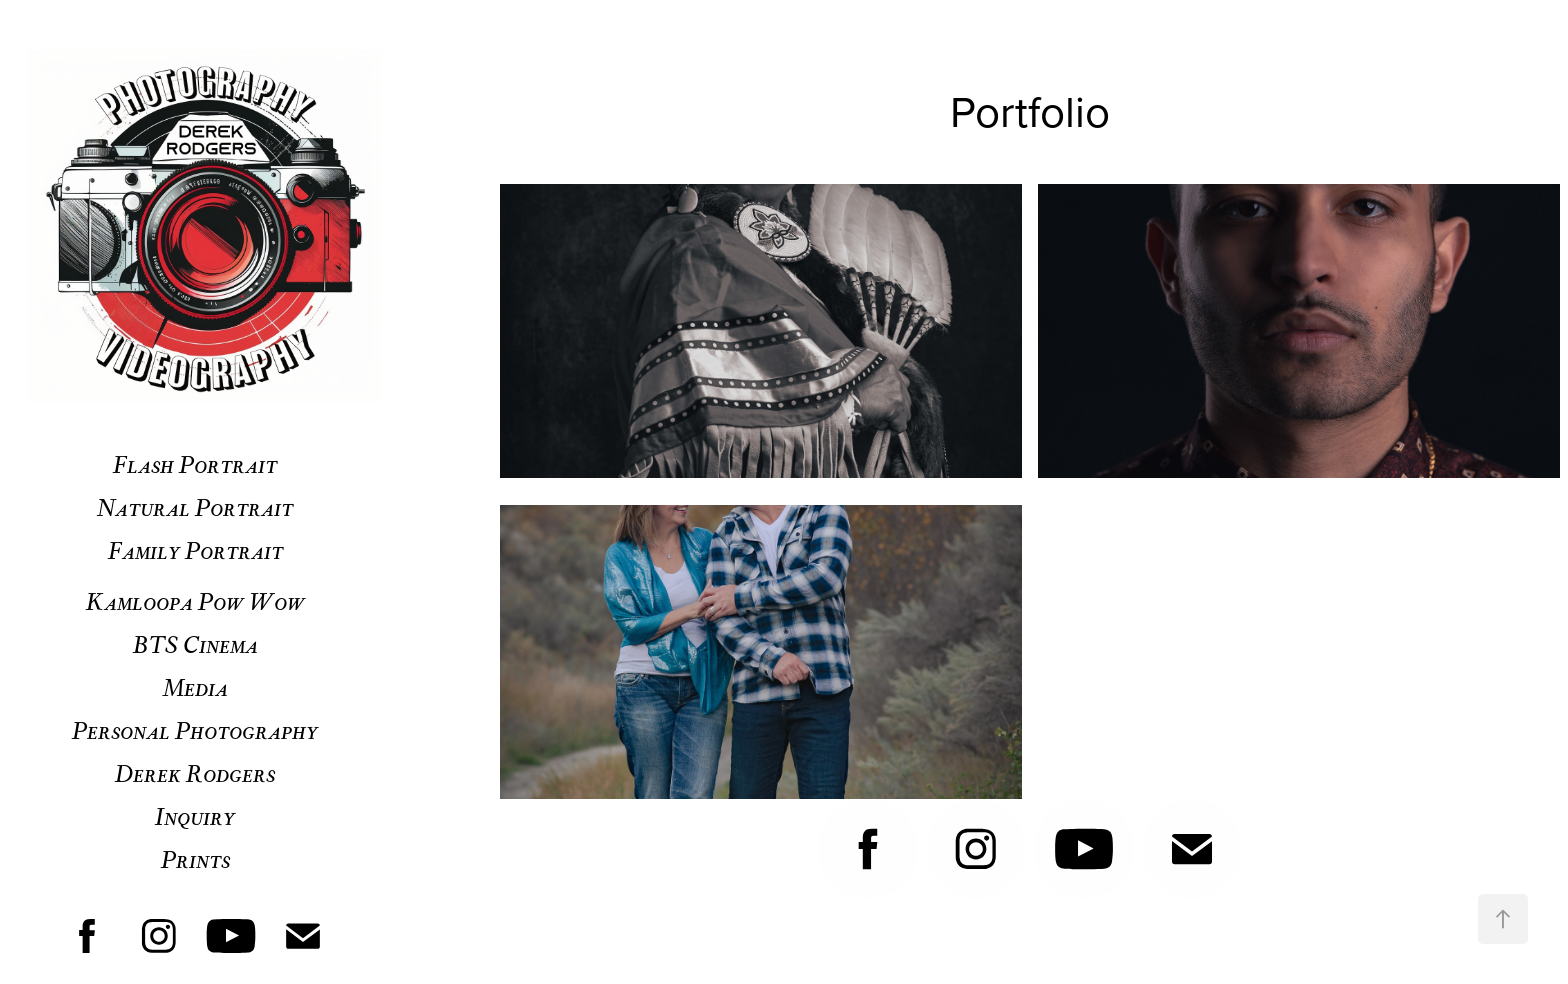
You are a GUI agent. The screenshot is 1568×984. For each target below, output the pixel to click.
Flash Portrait (195, 463)
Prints (195, 858)
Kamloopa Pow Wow (195, 600)
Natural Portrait (195, 506)
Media (195, 686)
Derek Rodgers (195, 772)
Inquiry (195, 815)
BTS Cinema (195, 643)
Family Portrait (195, 549)
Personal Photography (195, 729)
